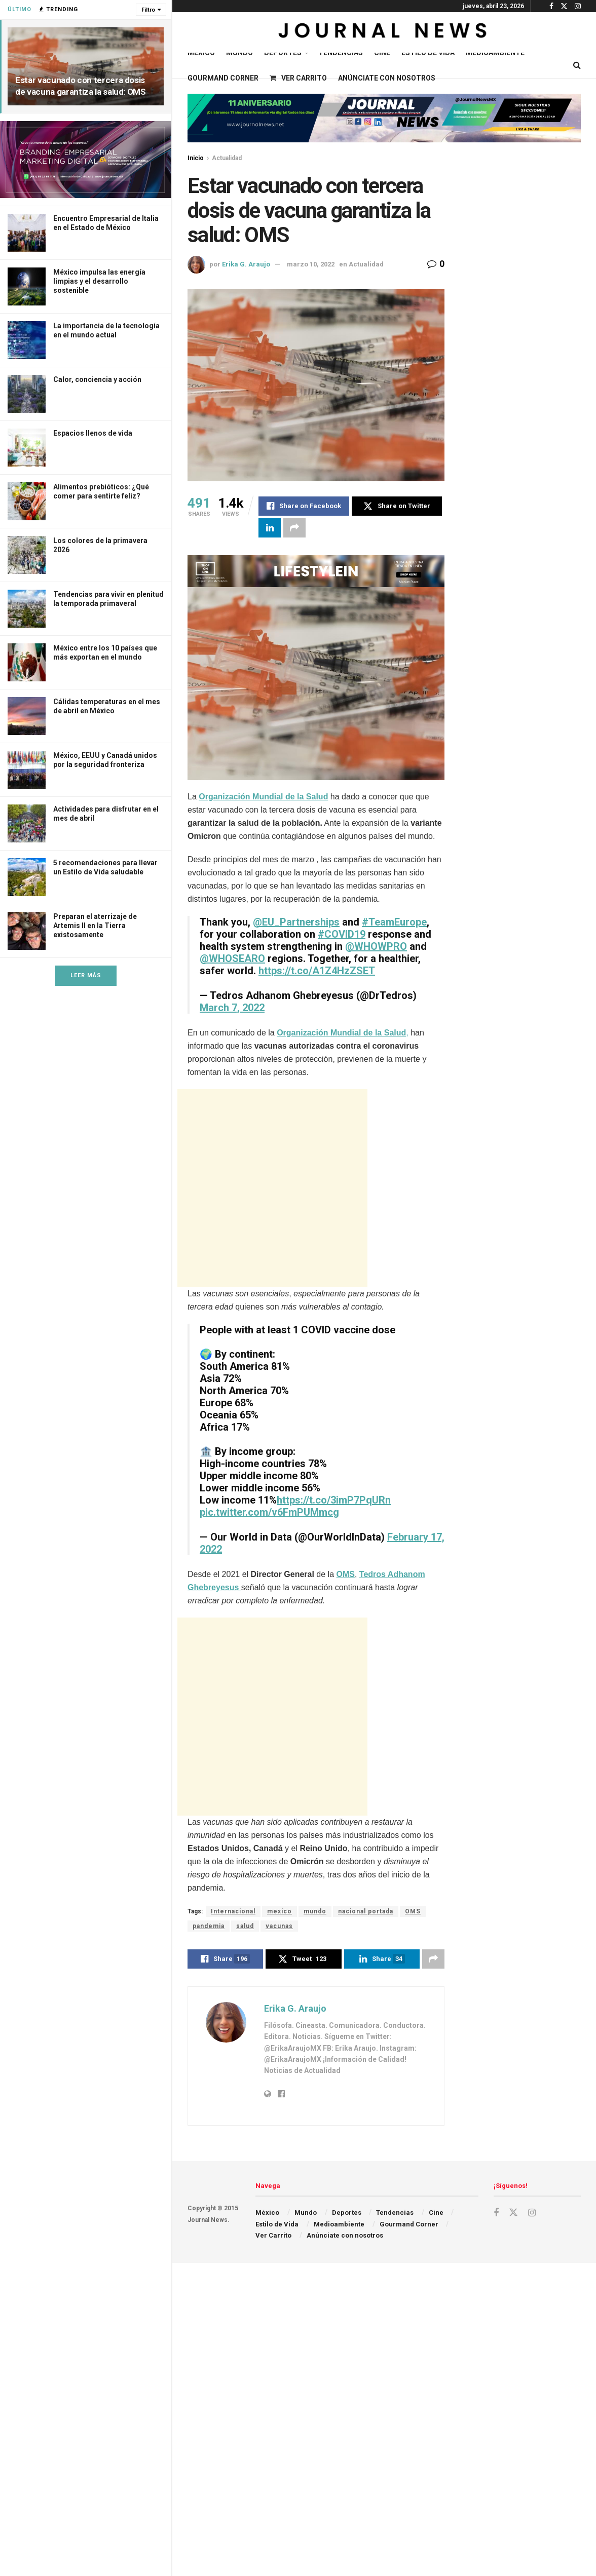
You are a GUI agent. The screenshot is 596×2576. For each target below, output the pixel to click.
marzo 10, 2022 (310, 264)
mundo (315, 1911)
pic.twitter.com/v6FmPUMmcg (269, 1512)
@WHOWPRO (376, 946)
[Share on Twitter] (397, 506)
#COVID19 (341, 934)
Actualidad (227, 158)
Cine (382, 53)
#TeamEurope (394, 922)
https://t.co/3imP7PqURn (334, 1500)
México (201, 53)
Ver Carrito (298, 78)
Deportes (283, 53)
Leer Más (85, 975)
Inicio (196, 158)
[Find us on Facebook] (496, 2213)
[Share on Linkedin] (269, 527)
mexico (279, 1911)
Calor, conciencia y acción (97, 379)
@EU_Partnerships (296, 922)
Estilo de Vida (428, 53)
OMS (346, 1574)
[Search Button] (577, 65)
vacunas (279, 1926)
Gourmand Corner (223, 78)
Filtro (148, 10)
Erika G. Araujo (246, 264)
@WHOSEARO (232, 958)
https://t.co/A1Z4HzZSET (316, 971)
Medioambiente (495, 53)
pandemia (209, 1926)
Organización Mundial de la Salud (263, 796)
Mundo (239, 53)
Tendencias (340, 53)
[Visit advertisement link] (85, 159)
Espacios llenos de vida (92, 433)
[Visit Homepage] (384, 32)
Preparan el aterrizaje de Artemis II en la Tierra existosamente (95, 925)
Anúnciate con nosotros (386, 78)
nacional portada (365, 1911)
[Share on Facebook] (303, 506)
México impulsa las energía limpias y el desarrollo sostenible (99, 281)
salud (245, 1926)
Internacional (233, 1911)
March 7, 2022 (232, 1008)
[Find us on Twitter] (513, 2213)
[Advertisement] (272, 1188)
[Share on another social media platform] (294, 527)
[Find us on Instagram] (532, 2213)
